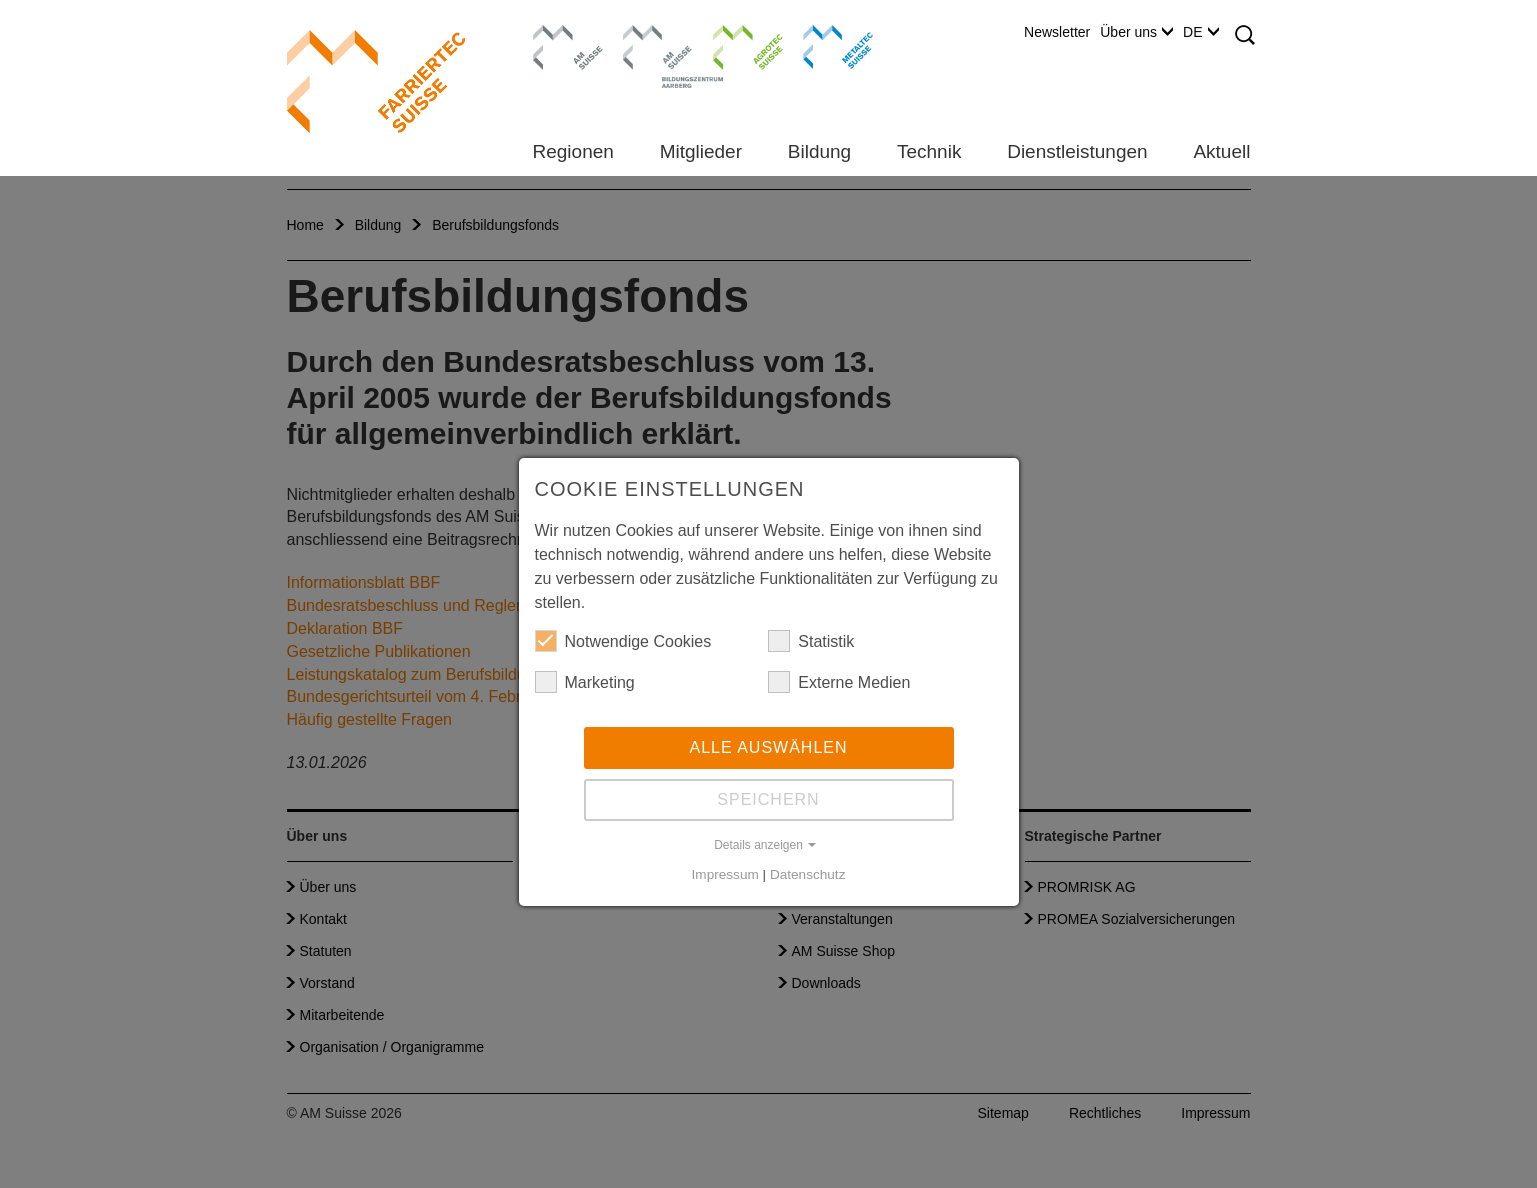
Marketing (585, 682)
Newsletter (1057, 32)
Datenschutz (808, 874)
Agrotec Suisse (733, 45)
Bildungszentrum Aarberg (658, 45)
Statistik (811, 641)
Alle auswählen (768, 747)
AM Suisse (561, 35)
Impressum (725, 874)
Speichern (768, 799)
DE (1200, 32)
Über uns (1136, 32)
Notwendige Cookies (623, 641)
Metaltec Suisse (825, 45)
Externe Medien (839, 682)
